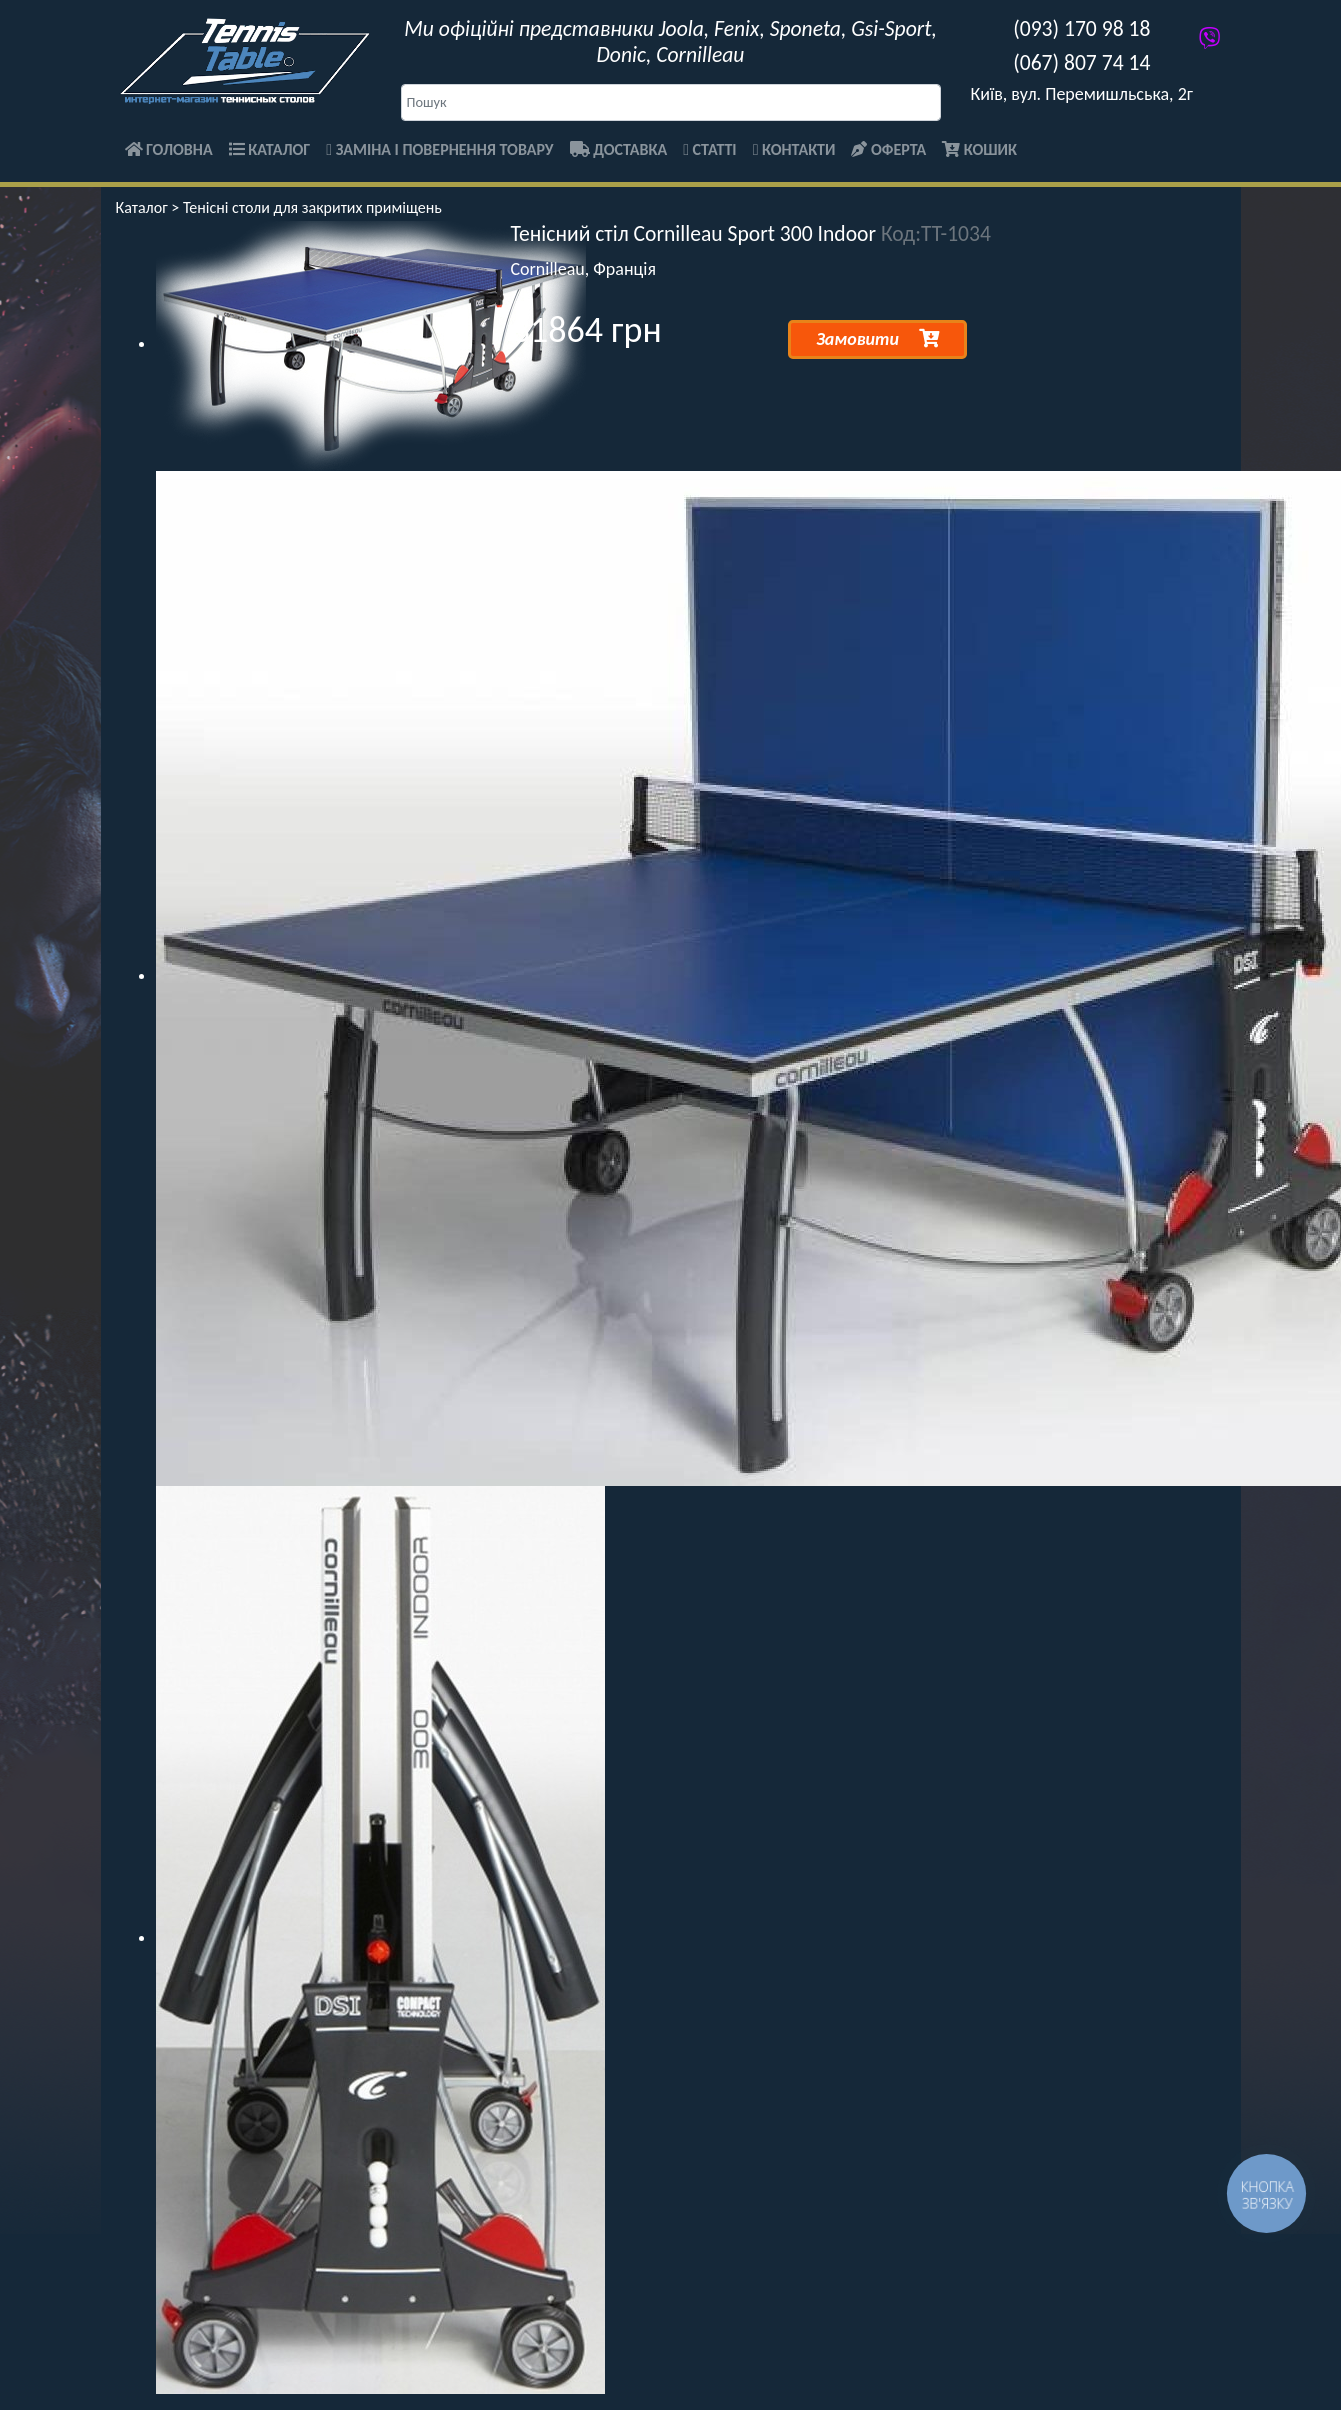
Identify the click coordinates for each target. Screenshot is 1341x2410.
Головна (169, 149)
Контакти (794, 149)
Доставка (619, 149)
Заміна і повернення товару (439, 149)
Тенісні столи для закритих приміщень (312, 207)
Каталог (270, 149)
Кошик (979, 149)
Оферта (888, 149)
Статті (709, 149)
